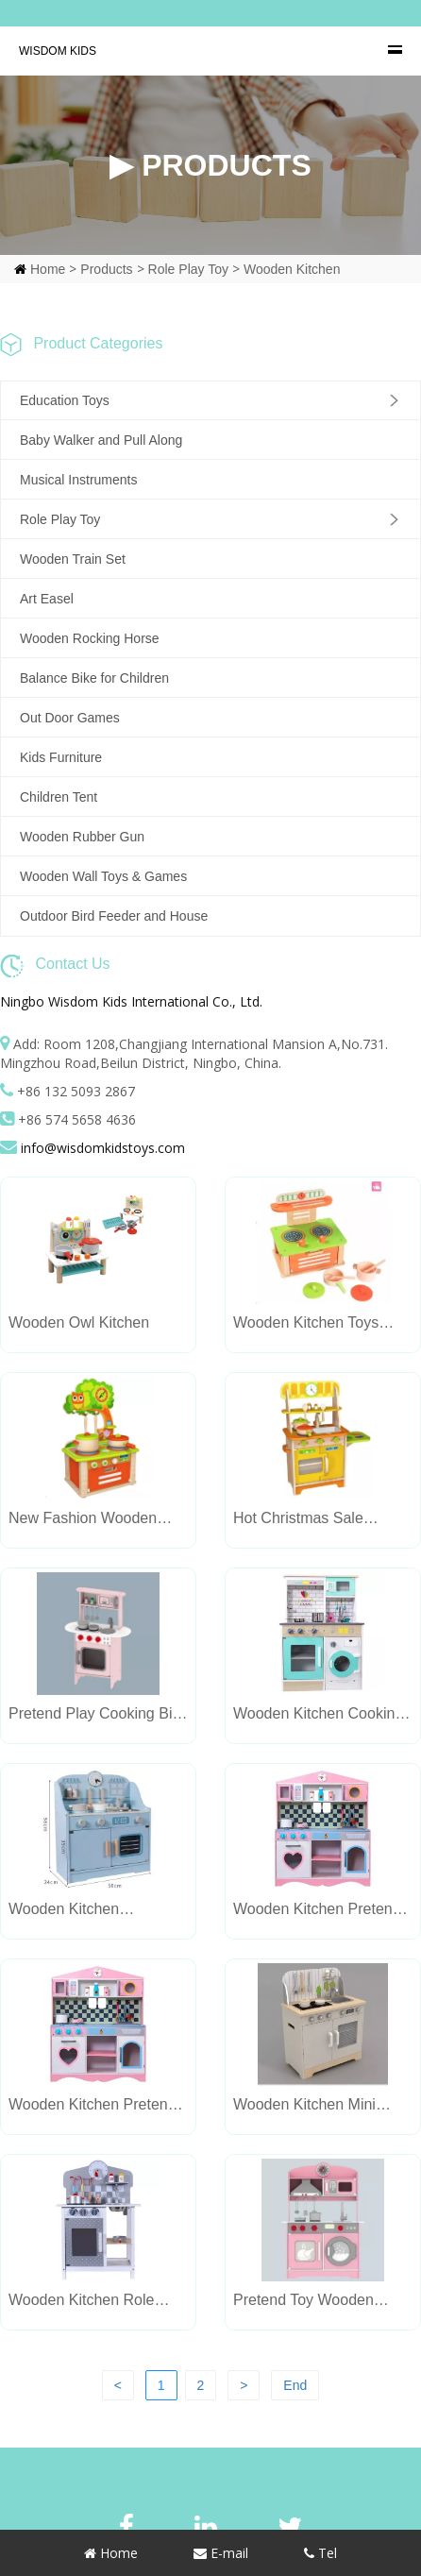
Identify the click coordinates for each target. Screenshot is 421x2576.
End (295, 2385)
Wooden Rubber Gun (82, 836)
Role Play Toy (188, 269)
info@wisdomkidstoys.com (103, 1148)
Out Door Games (70, 717)
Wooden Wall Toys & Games (103, 876)
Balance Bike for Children (94, 678)
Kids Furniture (61, 757)
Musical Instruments (78, 479)
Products (106, 269)
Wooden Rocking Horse (90, 638)
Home (47, 269)
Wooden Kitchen (292, 269)
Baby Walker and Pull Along (101, 440)
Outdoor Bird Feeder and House (114, 916)
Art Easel (47, 598)
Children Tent (58, 797)
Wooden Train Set (73, 559)
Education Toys (64, 400)
